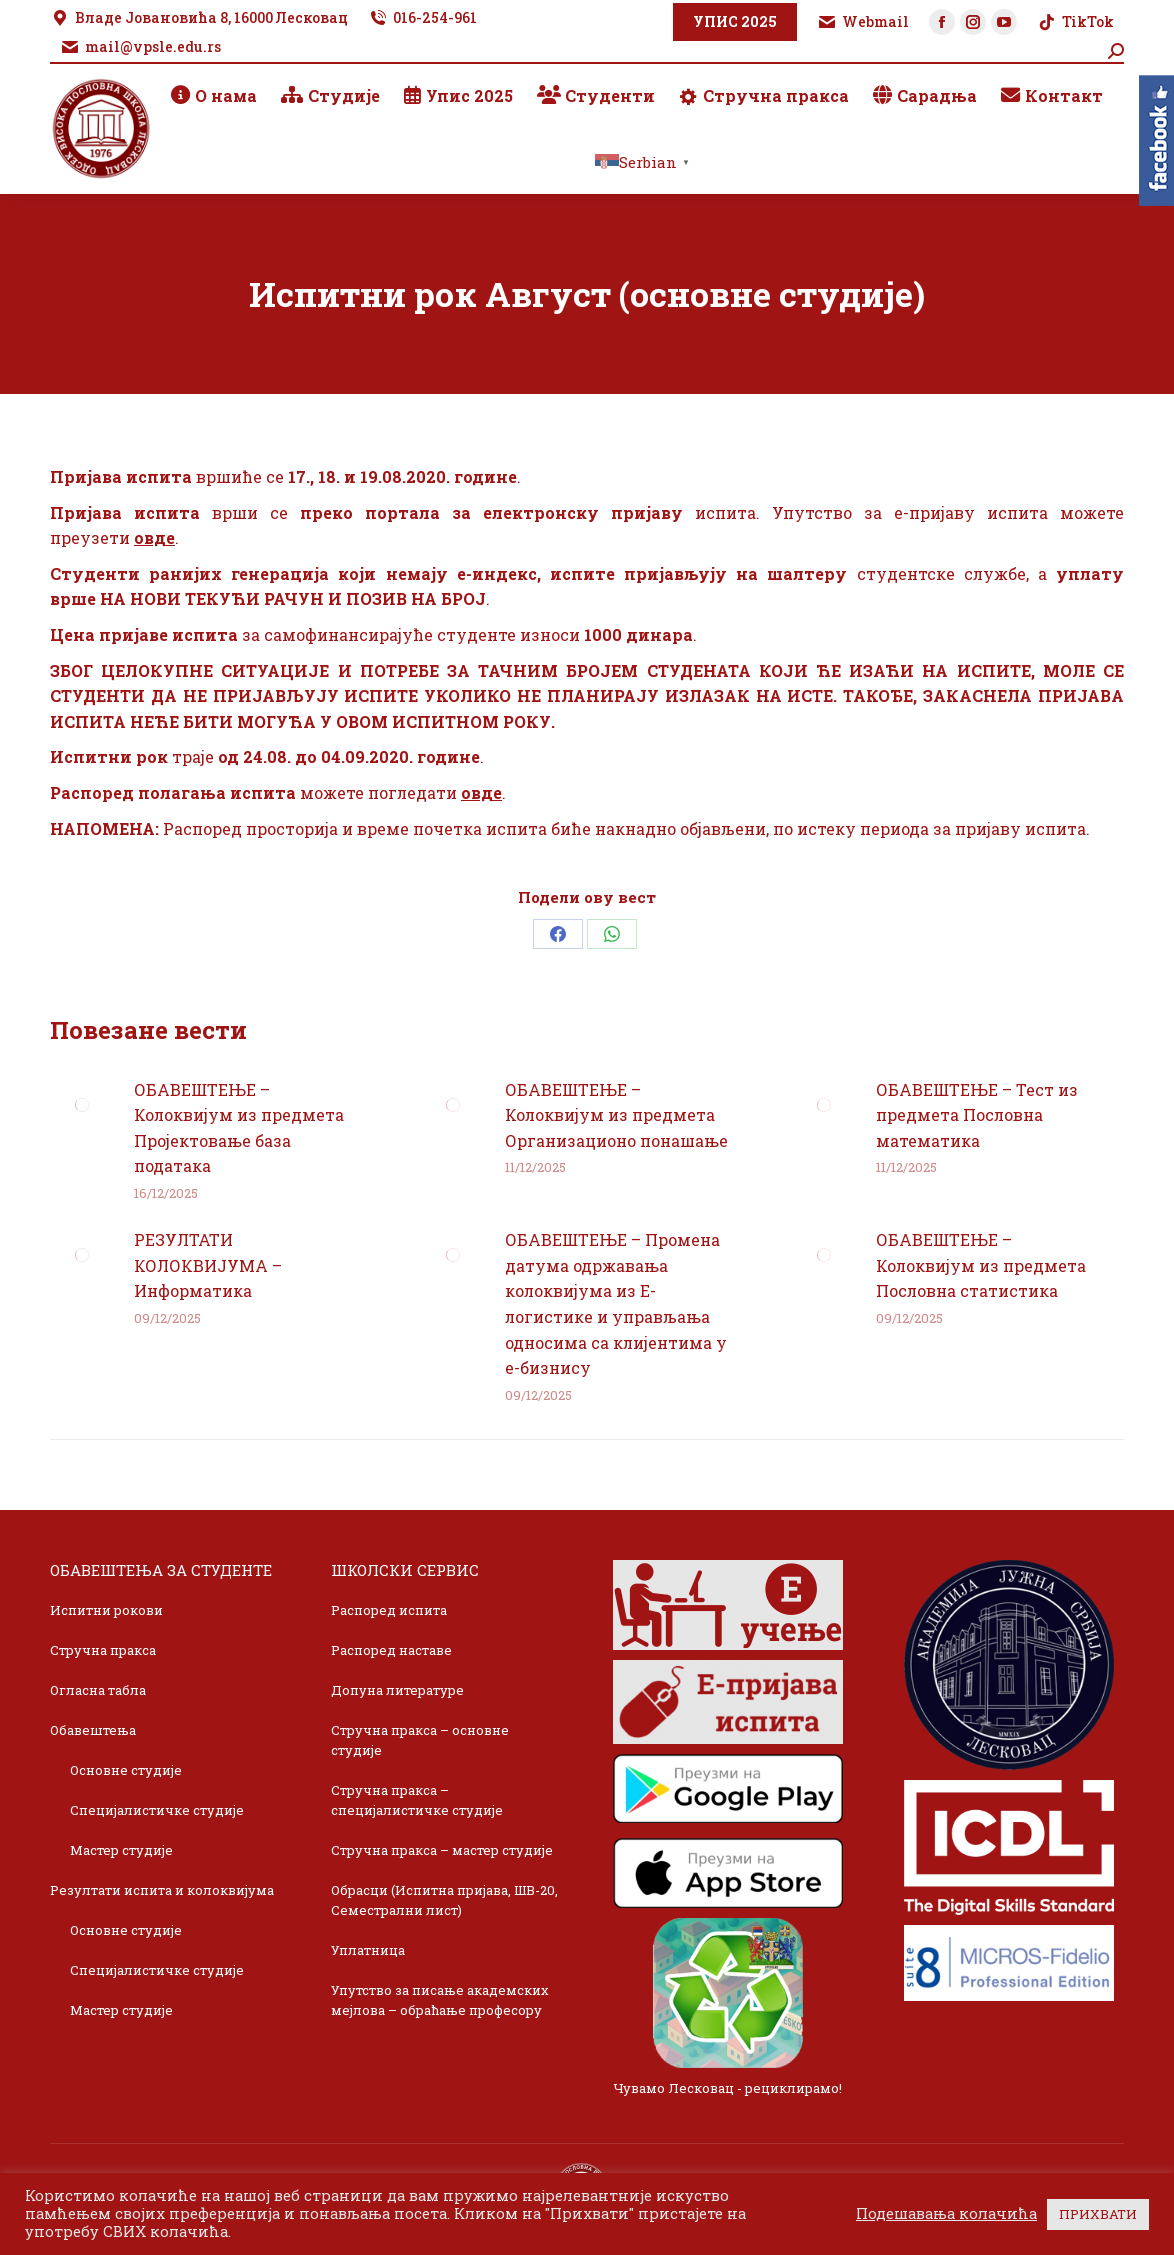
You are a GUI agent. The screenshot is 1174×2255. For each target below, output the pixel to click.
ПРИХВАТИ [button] (1098, 2214)
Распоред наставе (391, 1650)
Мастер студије (121, 1850)
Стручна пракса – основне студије (420, 1740)
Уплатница (368, 1950)
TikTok (1075, 22)
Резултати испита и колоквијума (162, 1890)
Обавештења (93, 1730)
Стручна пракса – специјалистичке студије (417, 1800)
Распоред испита (389, 1610)
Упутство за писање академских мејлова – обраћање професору (440, 2000)
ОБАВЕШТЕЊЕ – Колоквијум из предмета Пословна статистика (981, 1265)
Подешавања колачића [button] (946, 2214)
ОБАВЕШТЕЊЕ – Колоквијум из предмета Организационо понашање (616, 1115)
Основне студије (126, 1770)
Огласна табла (98, 1690)
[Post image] (82, 1105)
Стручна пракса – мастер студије (442, 1850)
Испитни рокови (106, 1610)
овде (154, 537)
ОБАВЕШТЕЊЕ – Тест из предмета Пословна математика (977, 1115)
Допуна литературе (397, 1690)
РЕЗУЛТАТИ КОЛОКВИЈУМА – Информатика (208, 1265)
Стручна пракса (103, 1650)
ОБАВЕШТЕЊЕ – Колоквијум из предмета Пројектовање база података (239, 1128)
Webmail (863, 22)
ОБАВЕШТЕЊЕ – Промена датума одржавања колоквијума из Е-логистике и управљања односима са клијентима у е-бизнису (616, 1303)
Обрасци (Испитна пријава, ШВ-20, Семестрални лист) (444, 1900)
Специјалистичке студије (157, 1810)
